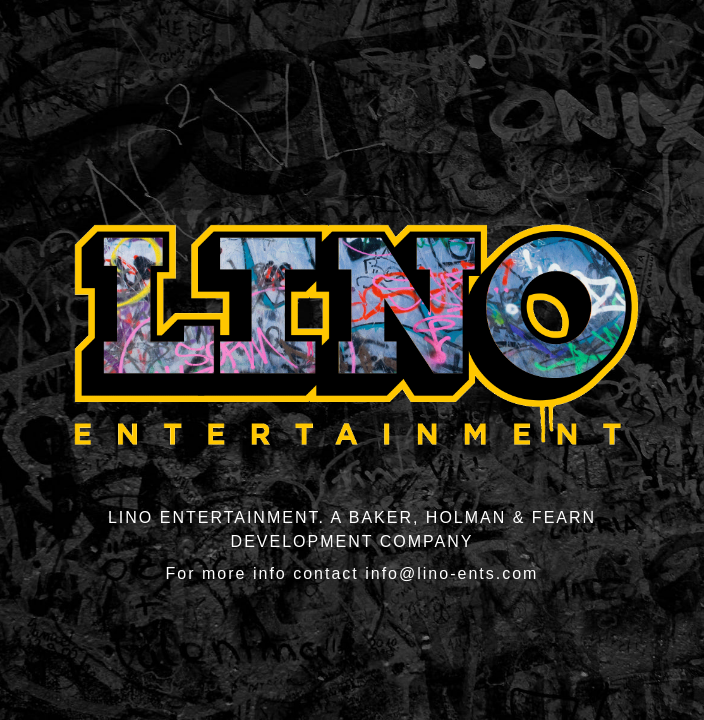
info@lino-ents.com (451, 573)
